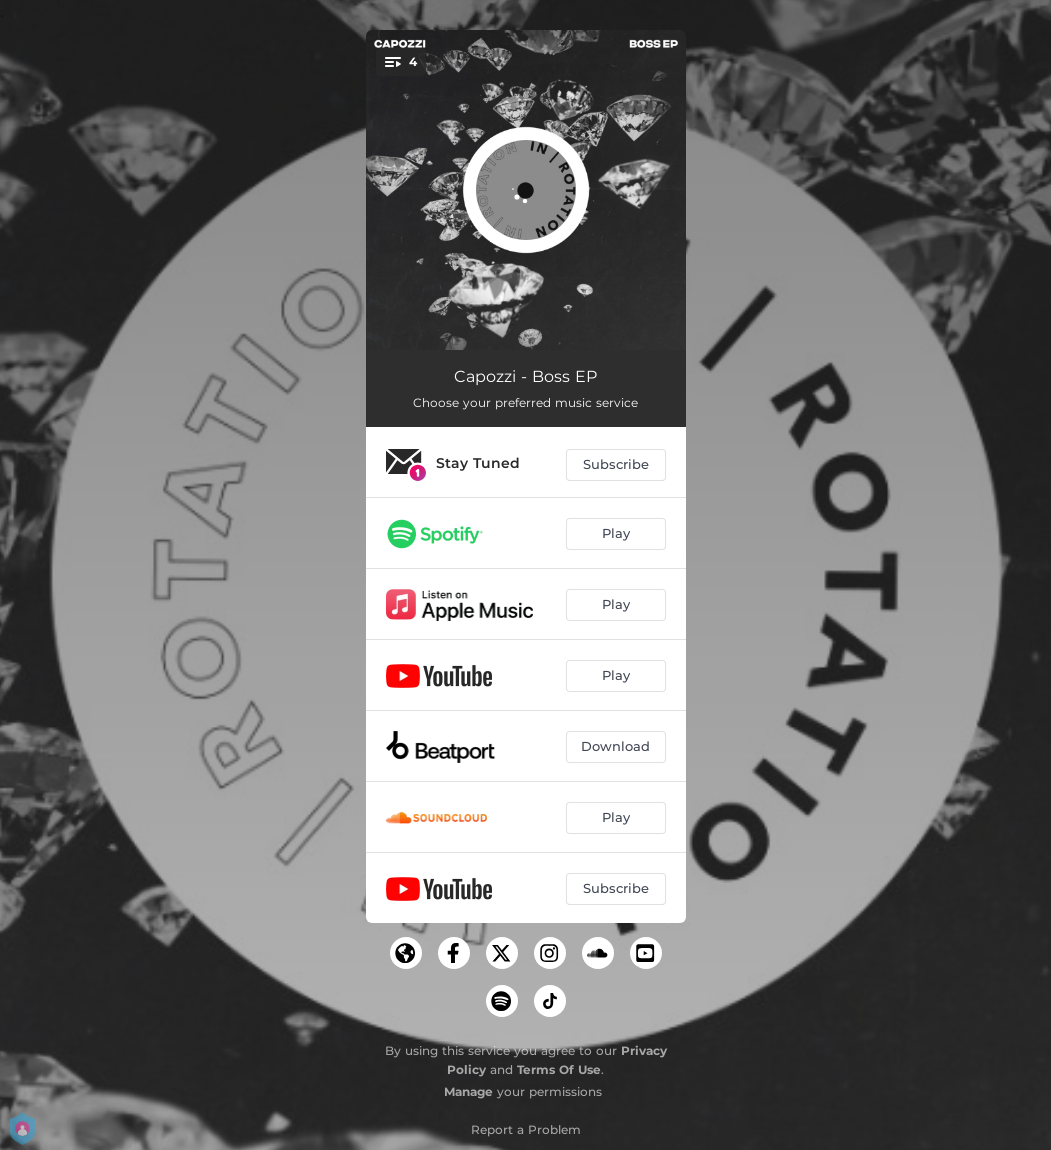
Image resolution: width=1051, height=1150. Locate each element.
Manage (468, 1091)
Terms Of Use (559, 1069)
